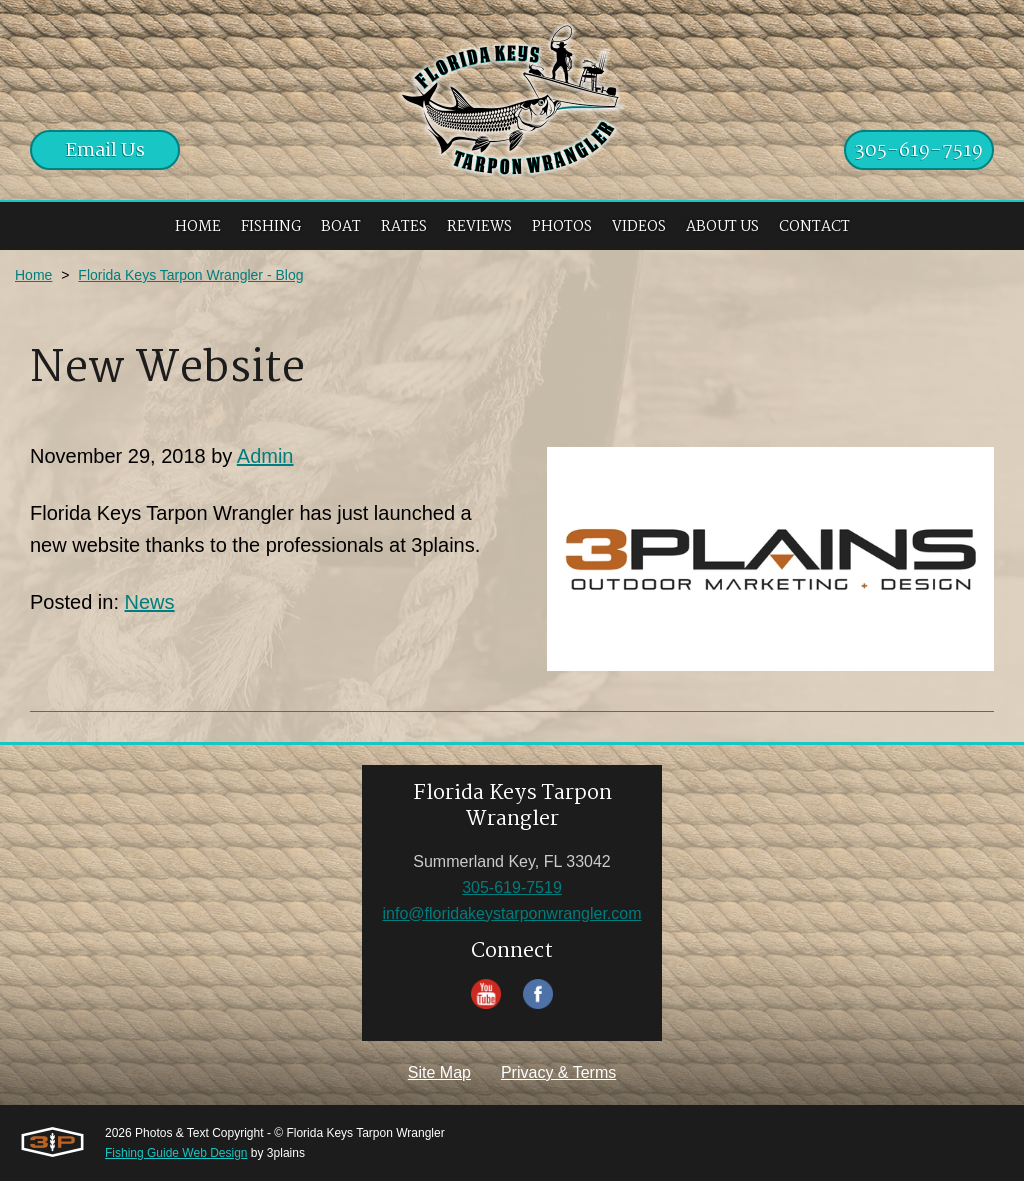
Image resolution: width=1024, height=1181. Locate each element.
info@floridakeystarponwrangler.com (511, 913)
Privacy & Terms (558, 1072)
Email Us (105, 151)
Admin (265, 456)
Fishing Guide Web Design (176, 1153)
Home (33, 275)
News (150, 602)
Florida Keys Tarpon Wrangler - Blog (190, 275)
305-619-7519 (919, 151)
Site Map (439, 1072)
